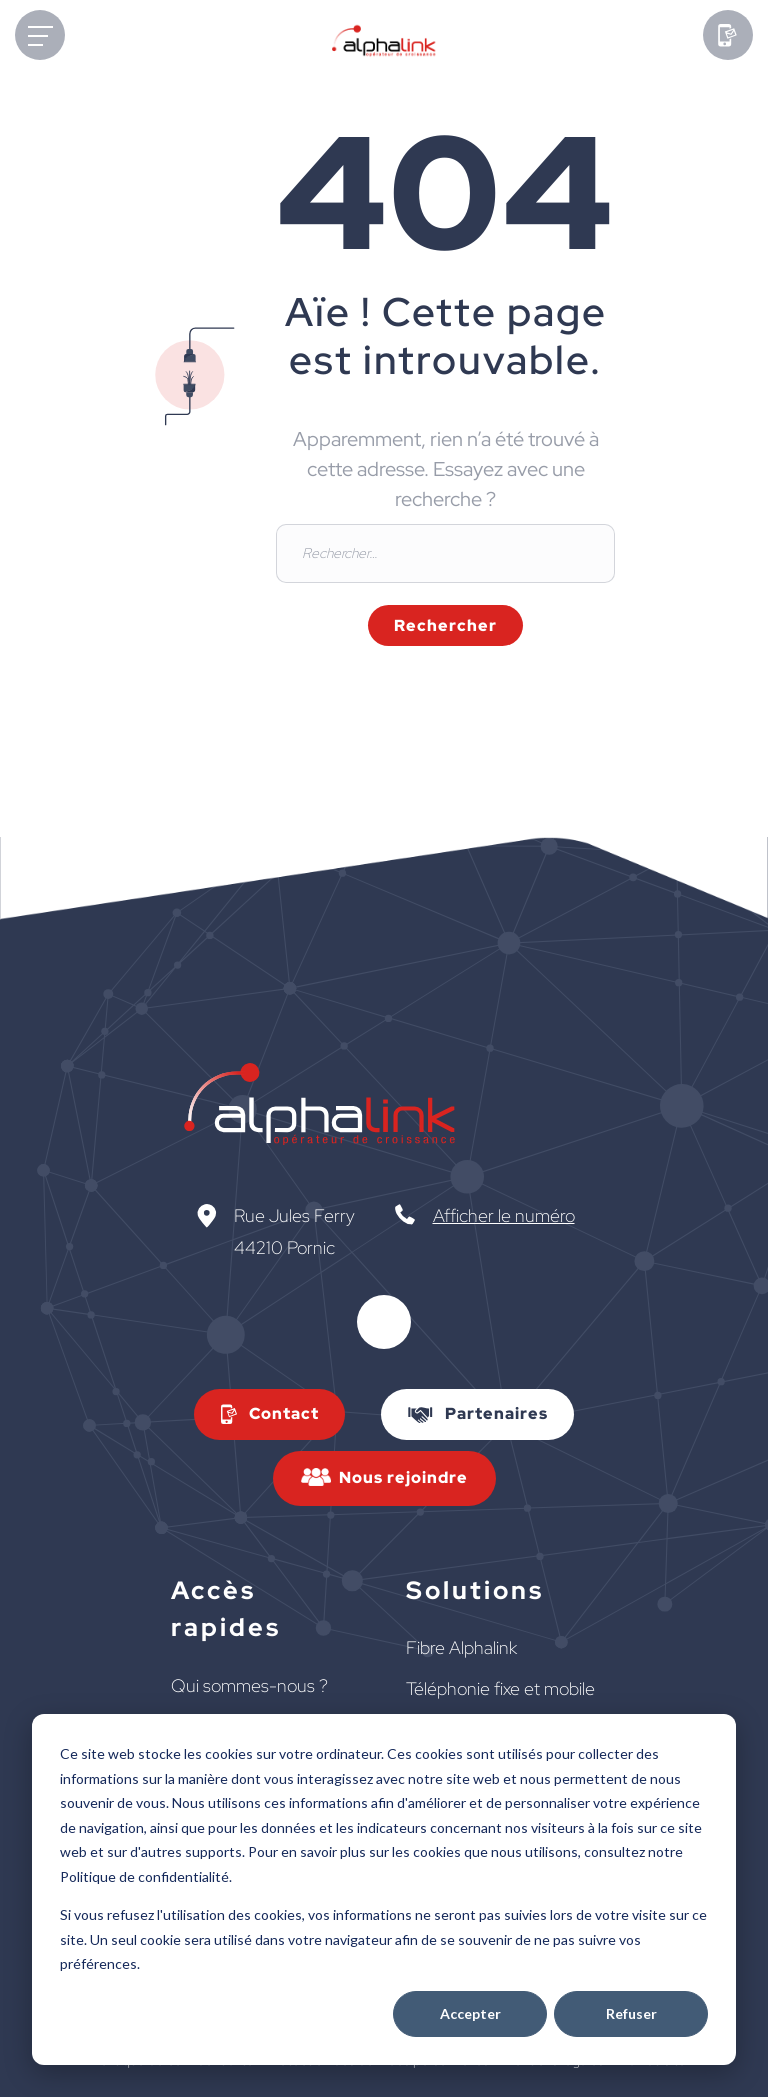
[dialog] (384, 1889)
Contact (284, 1413)
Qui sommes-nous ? (249, 1685)
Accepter (470, 2013)
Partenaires (496, 1413)
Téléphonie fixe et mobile (500, 1688)
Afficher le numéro (504, 1215)
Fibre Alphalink (461, 1647)
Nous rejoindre (403, 1477)
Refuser (631, 2013)
